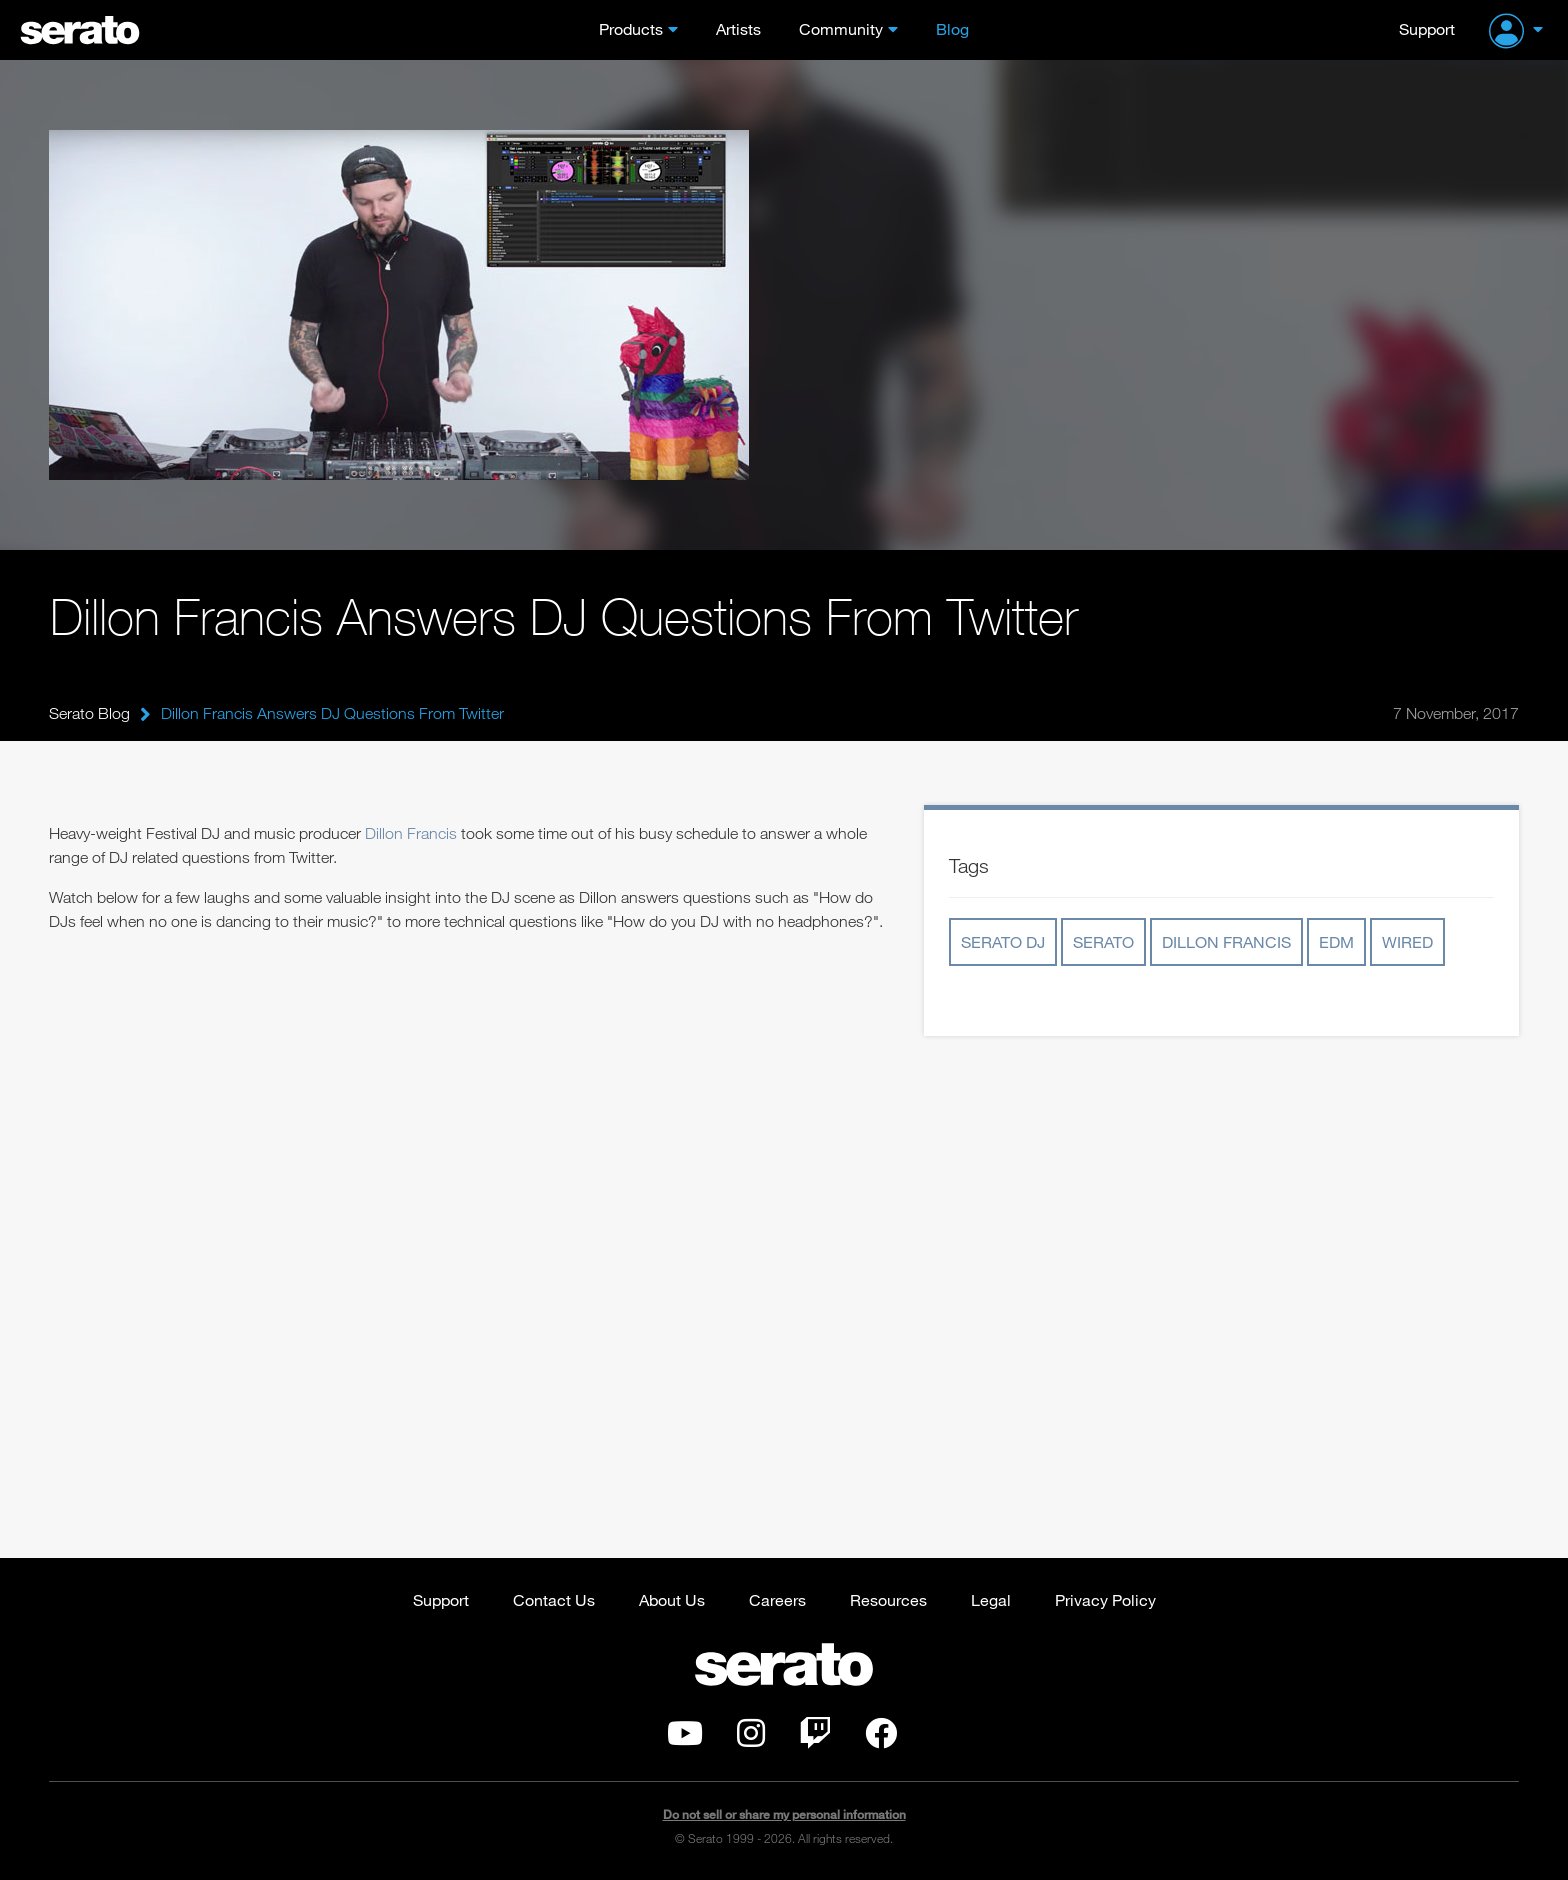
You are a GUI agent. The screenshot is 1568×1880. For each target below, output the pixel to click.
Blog (952, 28)
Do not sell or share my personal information (784, 1814)
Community (841, 28)
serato (1103, 941)
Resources (888, 1599)
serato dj (1003, 941)
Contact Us (554, 1599)
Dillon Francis (411, 833)
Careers (777, 1599)
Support (1427, 28)
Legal (991, 1599)
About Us (672, 1599)
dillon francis (1226, 941)
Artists (738, 28)
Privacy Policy (1105, 1599)
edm (1336, 941)
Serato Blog (89, 713)
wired (1407, 941)
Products (631, 28)
